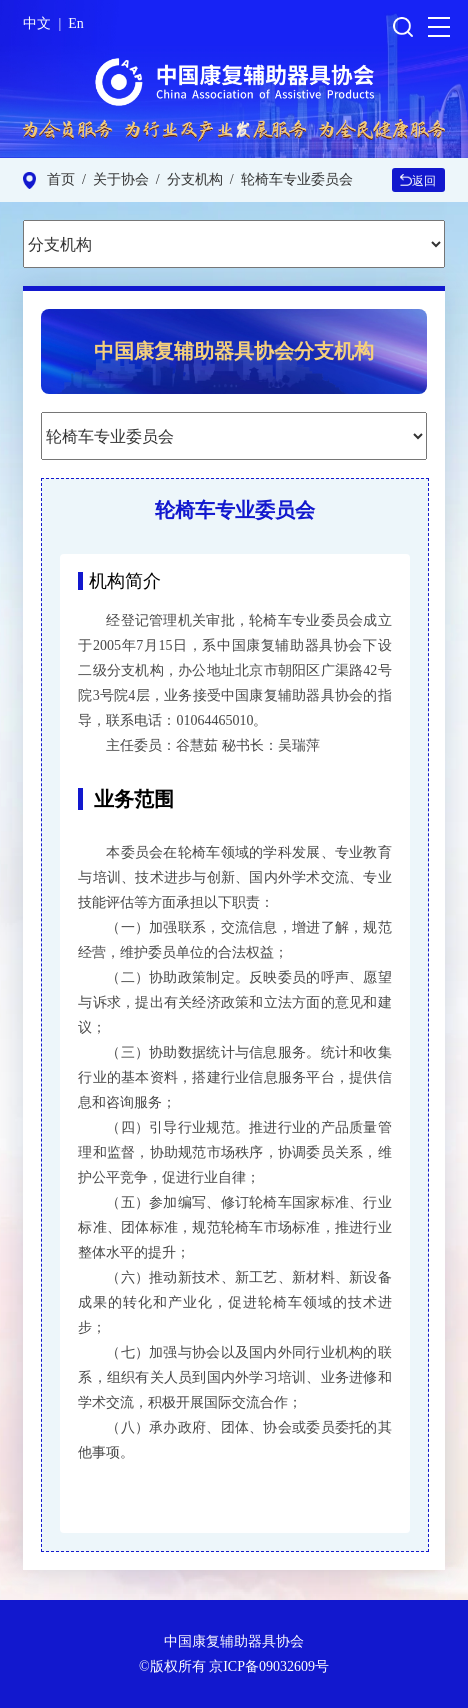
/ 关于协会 (112, 179)
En (76, 23)
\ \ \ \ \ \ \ (233, 244)
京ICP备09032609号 (269, 1666)
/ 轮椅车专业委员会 (288, 179)
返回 (418, 181)
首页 (61, 179)
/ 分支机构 (186, 179)
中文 (37, 23)
